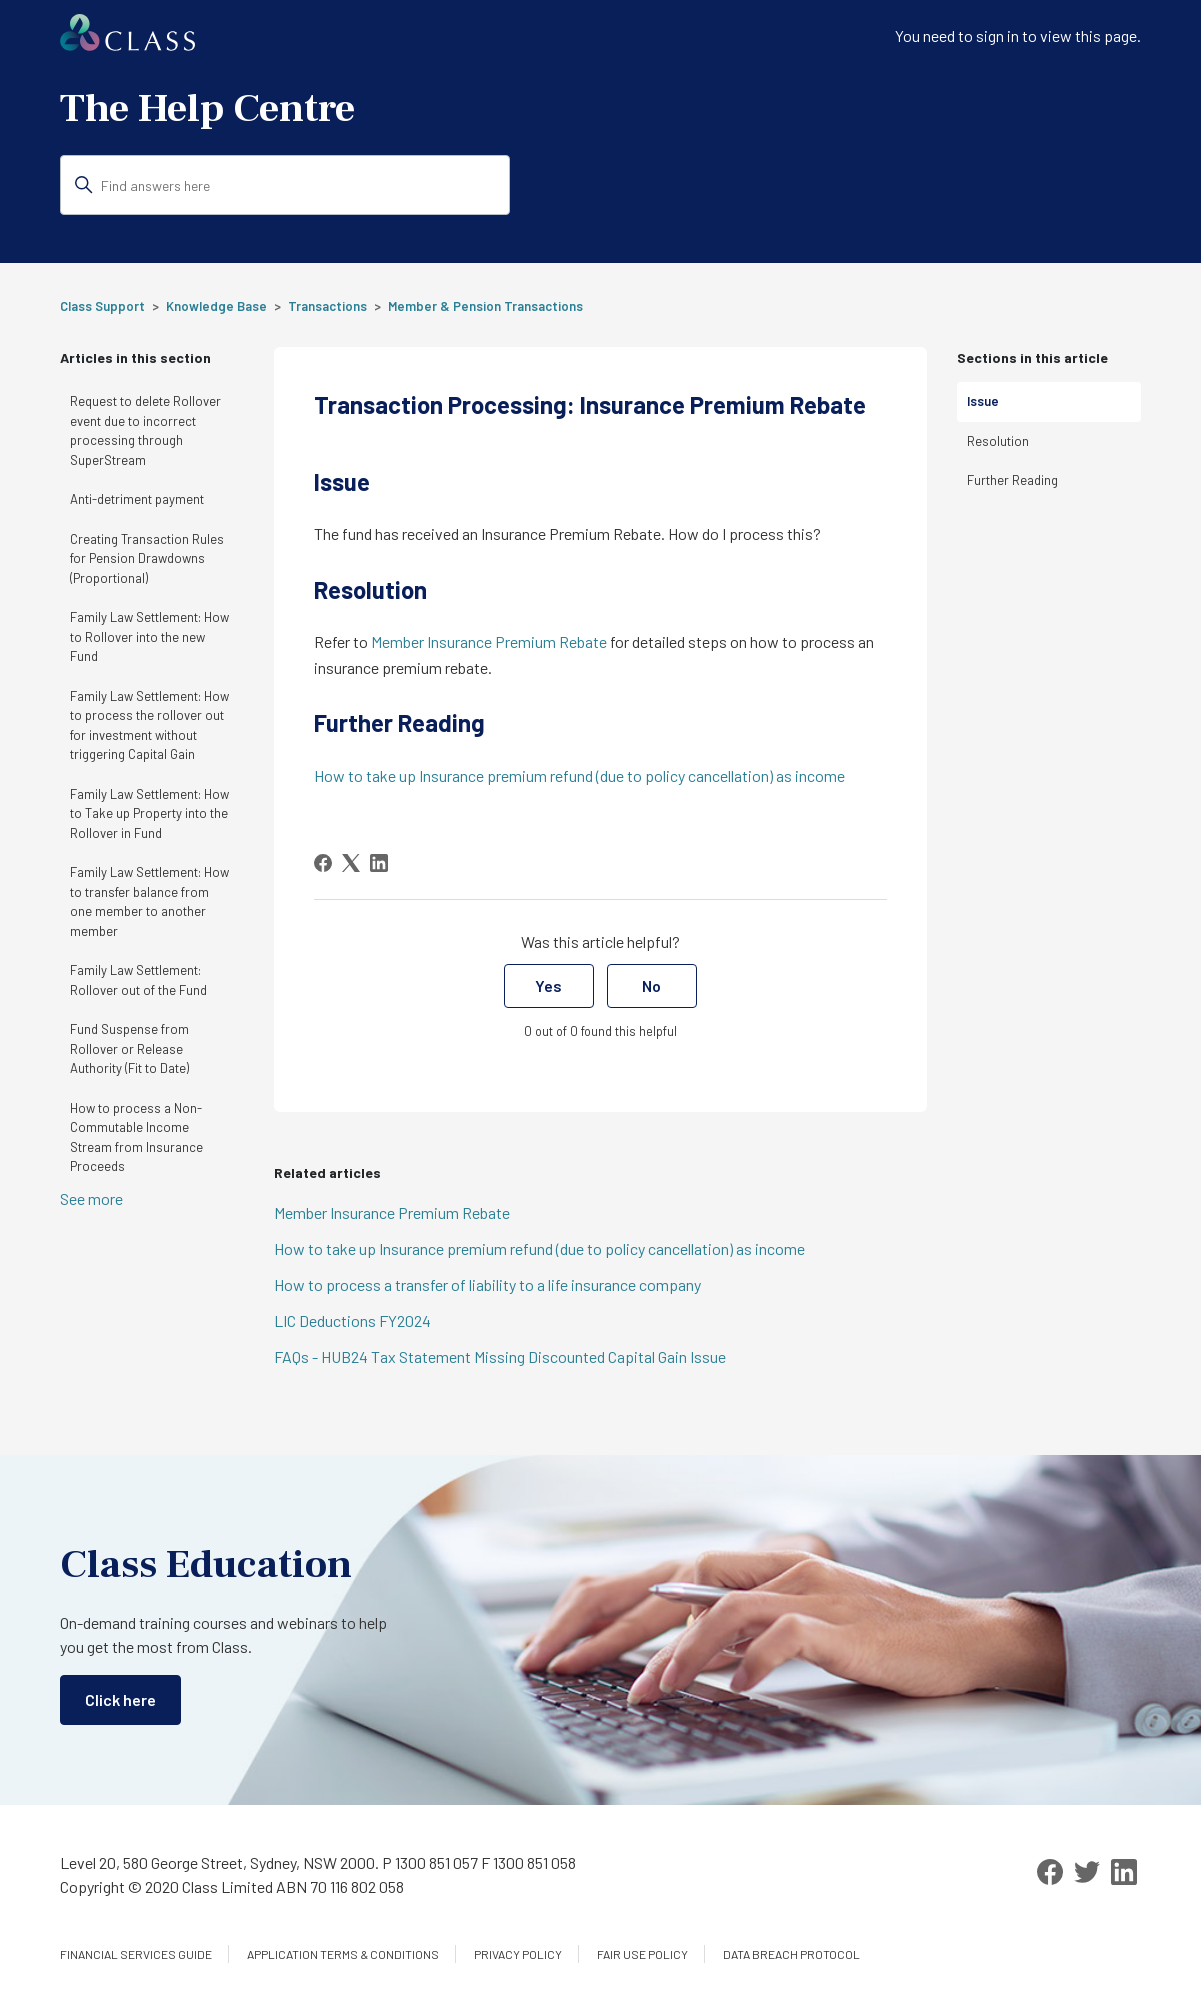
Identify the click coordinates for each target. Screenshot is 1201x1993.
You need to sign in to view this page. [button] (1018, 35)
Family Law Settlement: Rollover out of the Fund (138, 980)
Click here (120, 1699)
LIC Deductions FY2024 (352, 1320)
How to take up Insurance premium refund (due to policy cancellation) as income (579, 775)
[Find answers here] (285, 185)
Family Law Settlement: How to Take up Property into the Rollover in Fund (149, 813)
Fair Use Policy (642, 1954)
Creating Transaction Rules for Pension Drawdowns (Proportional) (147, 558)
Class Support (102, 306)
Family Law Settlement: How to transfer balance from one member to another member (149, 901)
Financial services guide (136, 1954)
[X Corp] (351, 863)
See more (91, 1198)
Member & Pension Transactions (485, 306)
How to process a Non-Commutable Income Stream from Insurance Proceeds (136, 1137)
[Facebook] (323, 863)
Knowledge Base (216, 306)
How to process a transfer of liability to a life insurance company (487, 1284)
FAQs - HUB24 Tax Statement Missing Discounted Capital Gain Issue (500, 1356)
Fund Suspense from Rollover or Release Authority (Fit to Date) (129, 1048)
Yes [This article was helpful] (548, 985)
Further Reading (1012, 480)
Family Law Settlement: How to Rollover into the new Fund (149, 636)
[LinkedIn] (379, 863)
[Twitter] (1087, 1872)
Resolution (998, 441)
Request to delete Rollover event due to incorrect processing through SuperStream (145, 430)
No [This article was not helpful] (651, 985)
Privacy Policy (518, 1954)
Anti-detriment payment (137, 499)
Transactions (327, 306)
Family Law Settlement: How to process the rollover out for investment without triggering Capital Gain (149, 725)
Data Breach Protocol (791, 1954)
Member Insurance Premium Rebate (489, 641)
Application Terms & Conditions (343, 1954)
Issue (983, 401)
